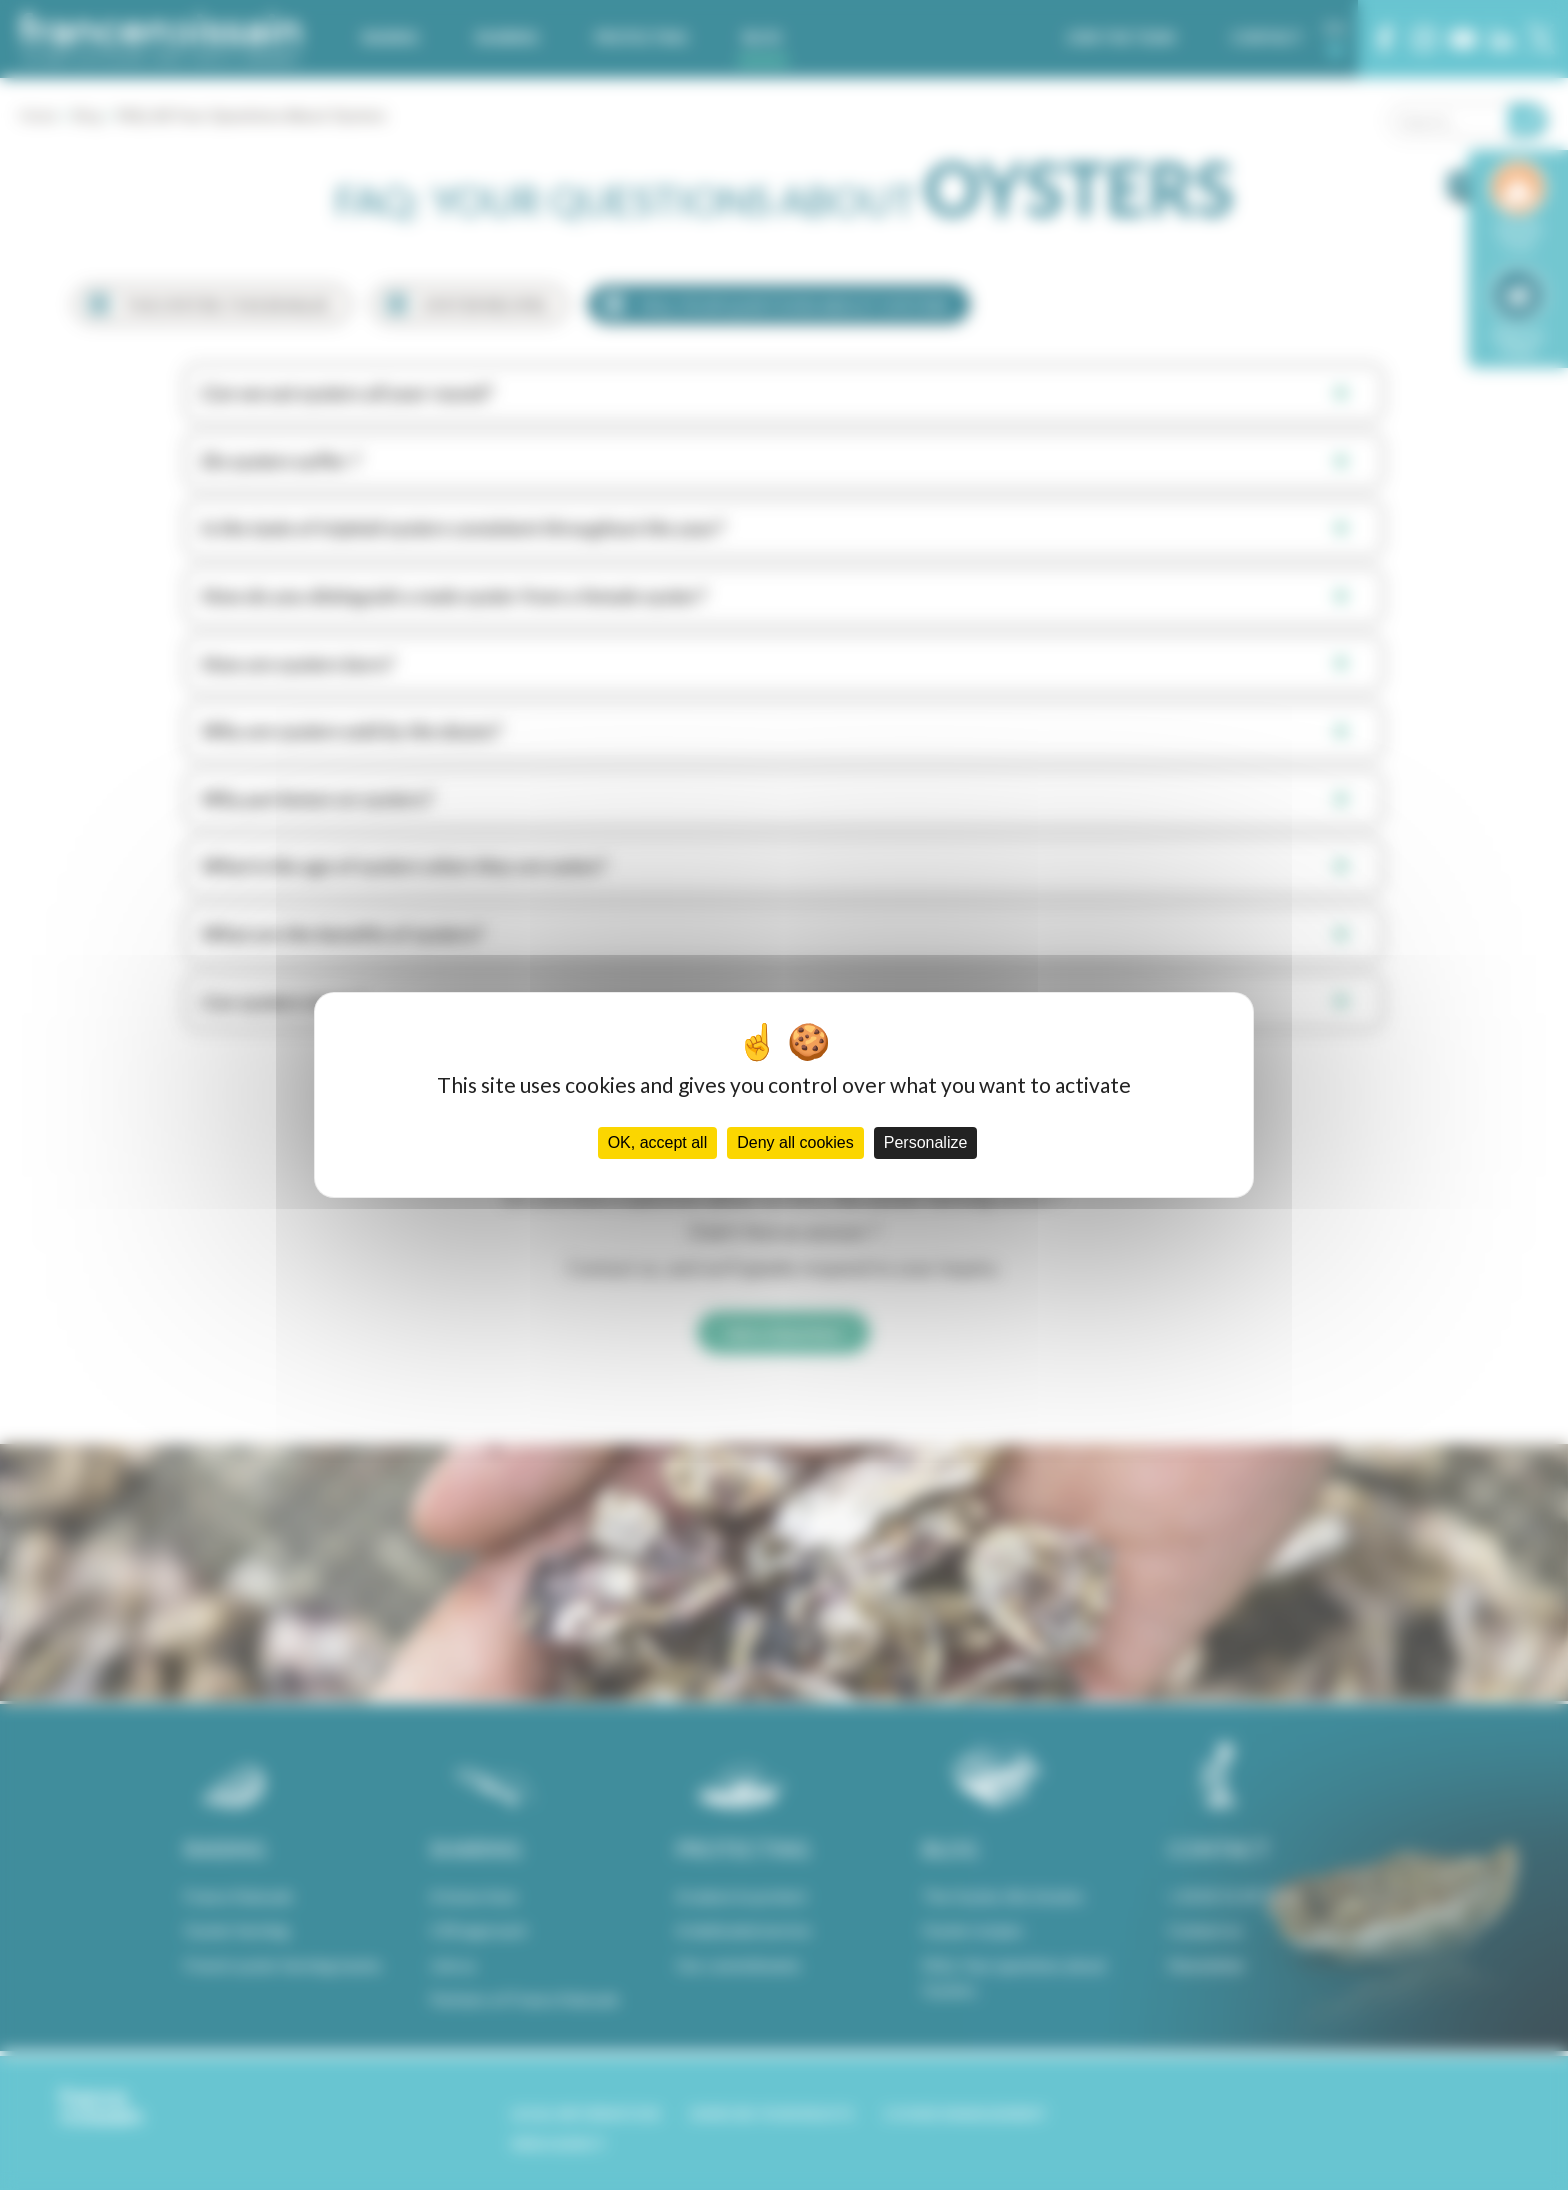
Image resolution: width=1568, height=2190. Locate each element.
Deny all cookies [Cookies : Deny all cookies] (795, 1142)
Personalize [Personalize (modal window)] (926, 1142)
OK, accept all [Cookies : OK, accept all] (658, 1142)
